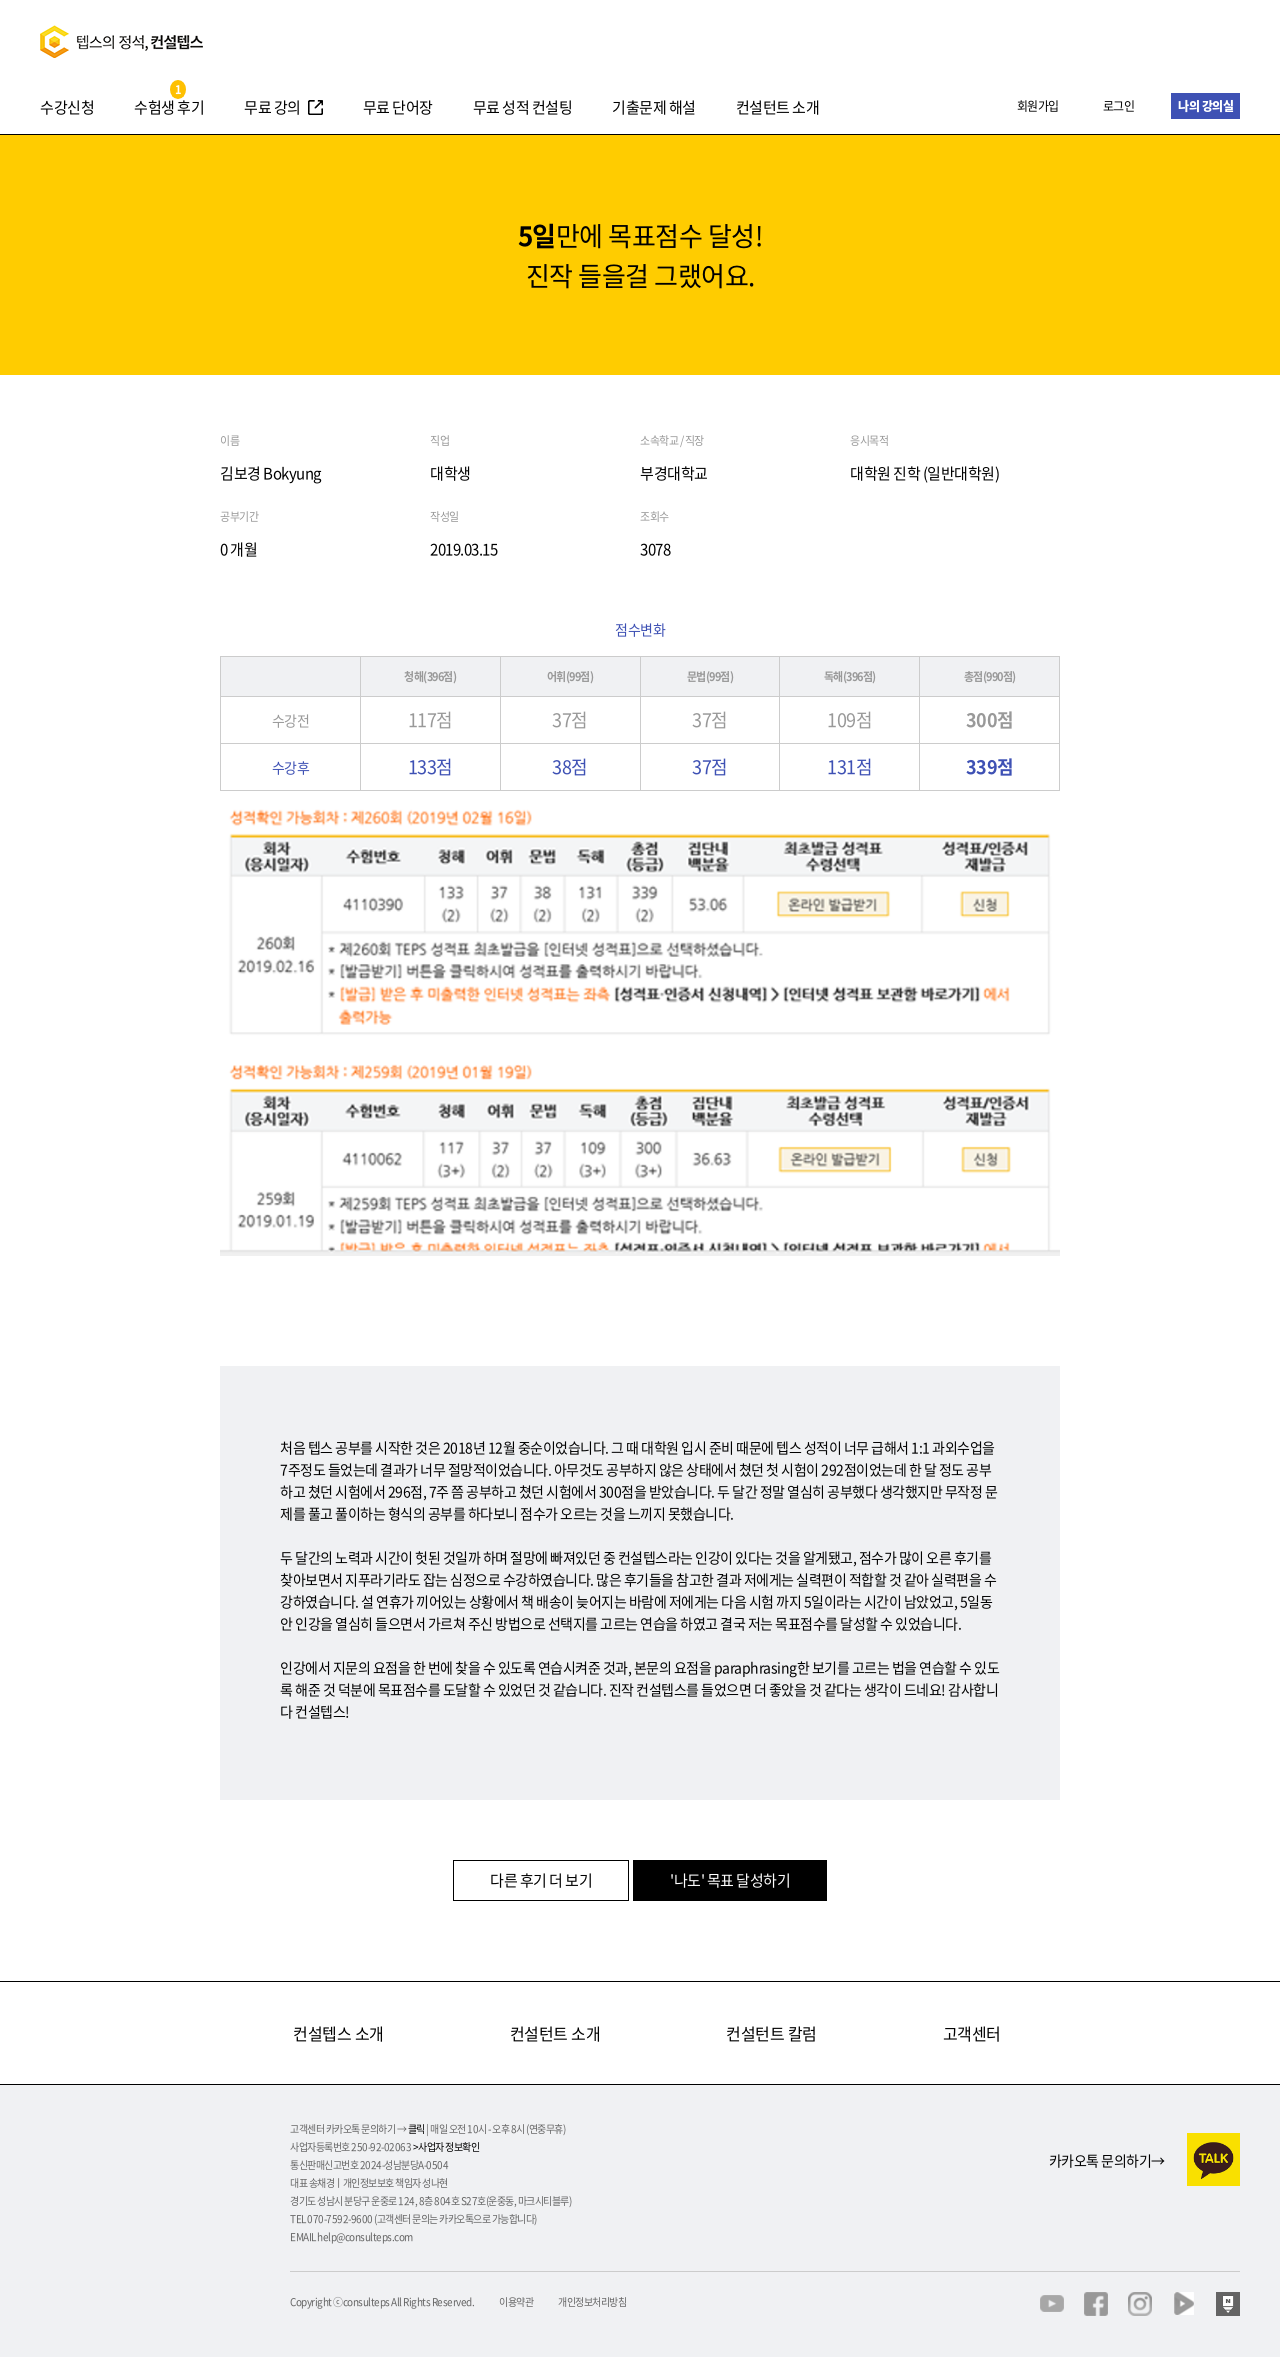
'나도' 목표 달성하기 (730, 1880)
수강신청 (67, 109)
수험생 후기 (169, 109)
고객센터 (972, 2033)
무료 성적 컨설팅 (523, 109)
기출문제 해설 (654, 109)
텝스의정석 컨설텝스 (121, 41)
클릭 (416, 2128)
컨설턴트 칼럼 (771, 2033)
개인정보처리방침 (592, 2302)
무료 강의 (272, 109)
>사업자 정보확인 (446, 2146)
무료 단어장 (398, 109)
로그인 (1119, 106)
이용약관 (516, 2302)
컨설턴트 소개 (778, 109)
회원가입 (1038, 106)
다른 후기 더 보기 (541, 1880)
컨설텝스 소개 (338, 2033)
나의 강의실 (1205, 106)
